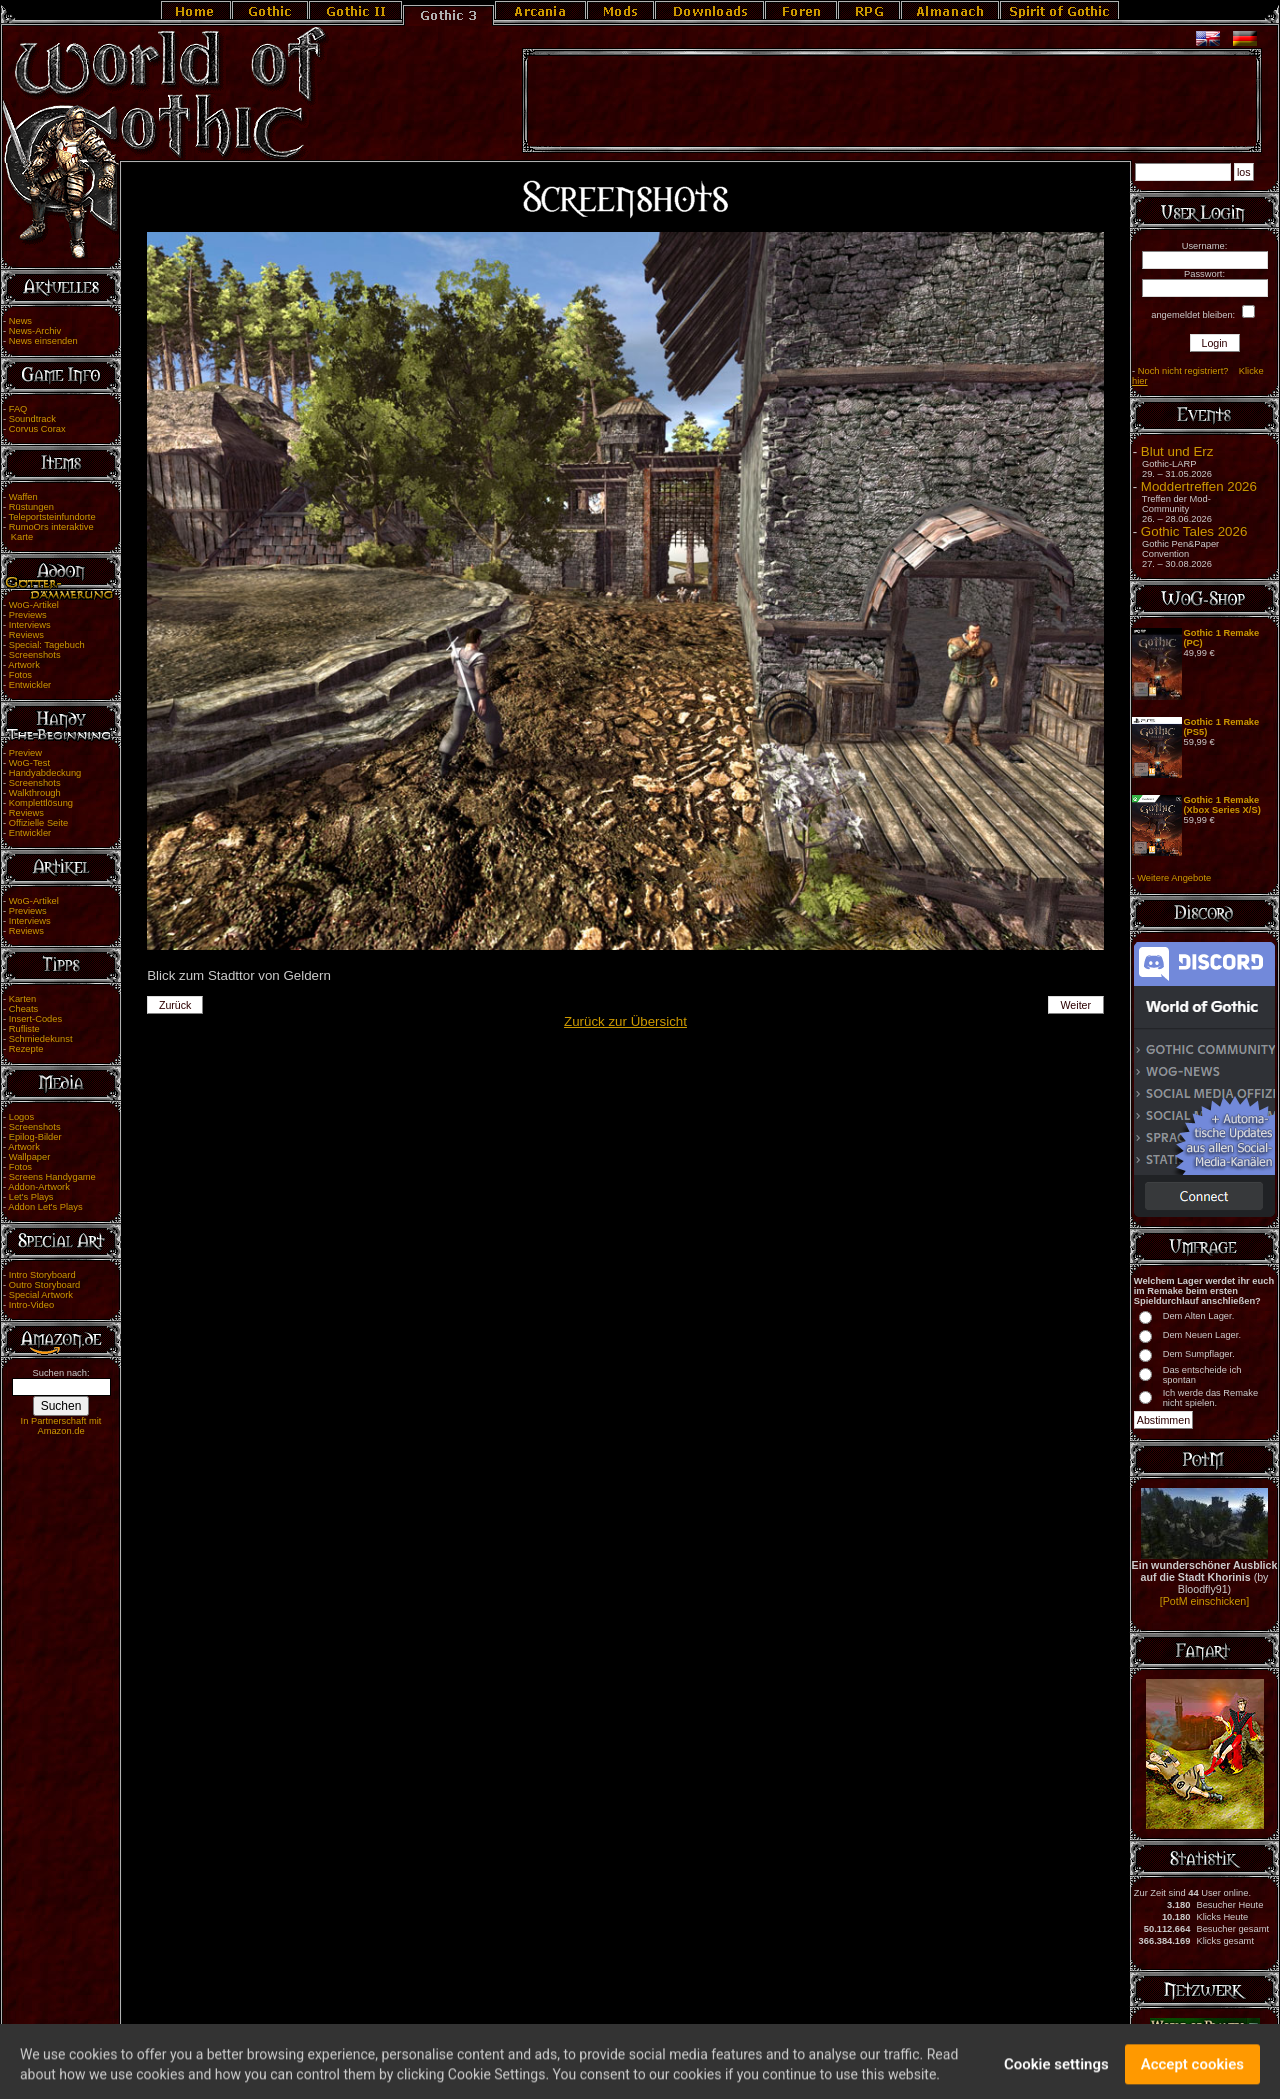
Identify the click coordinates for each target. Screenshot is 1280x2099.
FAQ (18, 409)
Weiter (1076, 1005)
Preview (25, 753)
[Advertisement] (892, 101)
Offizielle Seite (38, 823)
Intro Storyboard (42, 1275)
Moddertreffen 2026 (1199, 486)
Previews (28, 615)
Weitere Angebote (1174, 878)
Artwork (24, 665)
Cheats (24, 1009)
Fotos (20, 675)
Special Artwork (41, 1295)
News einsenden (43, 341)
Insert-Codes (35, 1019)
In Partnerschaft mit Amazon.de (61, 1426)
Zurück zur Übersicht (625, 1021)
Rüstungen (31, 507)
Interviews (30, 625)
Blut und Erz (1177, 451)
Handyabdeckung (45, 773)
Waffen (23, 497)
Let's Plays (31, 1197)
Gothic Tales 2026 (1194, 531)
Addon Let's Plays (45, 1207)
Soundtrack (32, 419)
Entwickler (30, 685)
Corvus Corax (37, 429)
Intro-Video (31, 1305)
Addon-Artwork (39, 1187)
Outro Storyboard (45, 1285)
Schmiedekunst (41, 1039)
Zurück (175, 1005)
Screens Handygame (52, 1177)
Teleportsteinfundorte (52, 517)
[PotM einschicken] (1204, 1601)
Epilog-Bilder (35, 1137)
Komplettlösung (41, 803)
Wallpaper (30, 1157)
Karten (22, 999)
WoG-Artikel (34, 605)
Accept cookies (1192, 2074)
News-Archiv (35, 331)
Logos (21, 1117)
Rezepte (26, 1049)
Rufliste (24, 1029)
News (20, 321)
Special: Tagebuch (47, 645)
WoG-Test (29, 763)
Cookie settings (1056, 2074)
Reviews (26, 635)
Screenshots (35, 655)
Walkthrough (35, 793)
